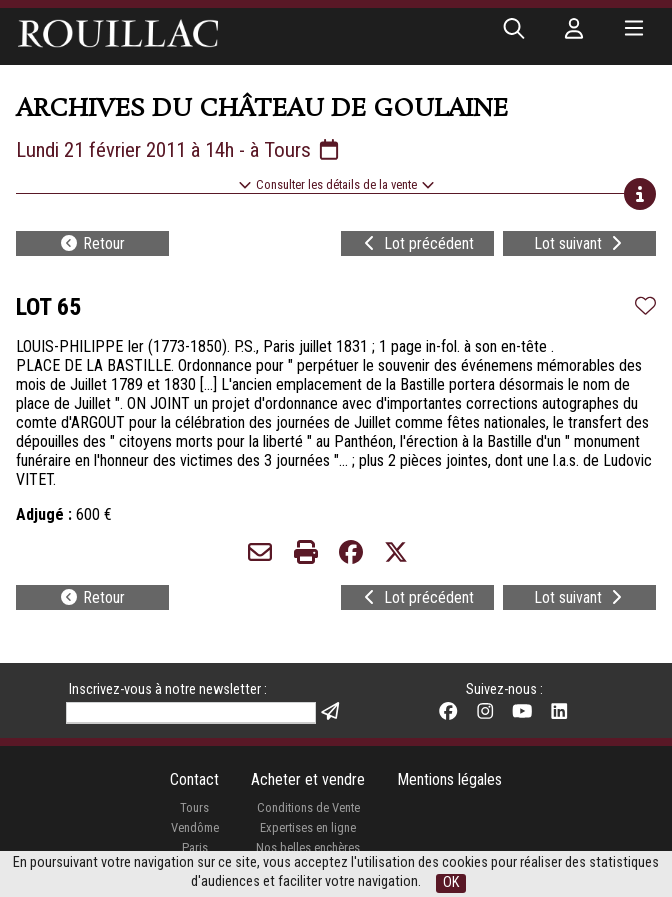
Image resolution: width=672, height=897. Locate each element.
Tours (194, 807)
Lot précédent (417, 243)
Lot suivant (580, 243)
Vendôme (195, 827)
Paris (195, 847)
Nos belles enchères (308, 847)
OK (451, 882)
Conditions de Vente (308, 807)
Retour (92, 243)
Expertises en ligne (308, 827)
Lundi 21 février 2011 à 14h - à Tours (179, 150)
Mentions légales (449, 779)
